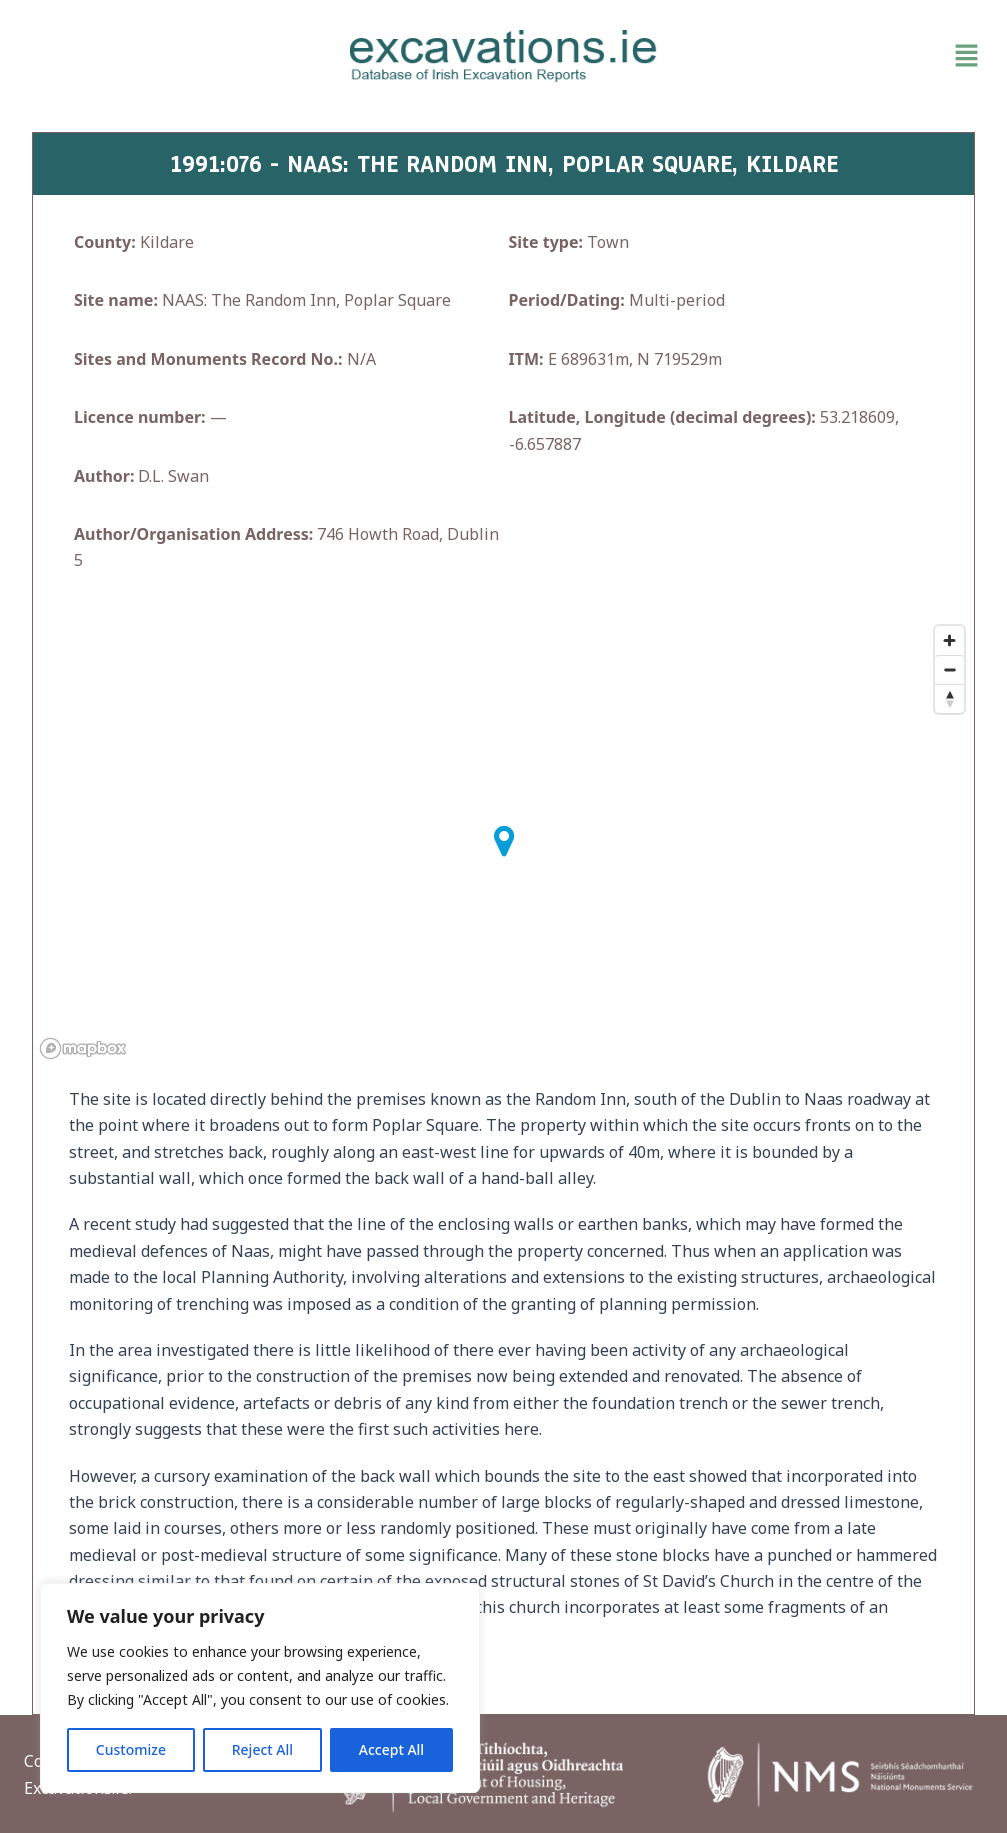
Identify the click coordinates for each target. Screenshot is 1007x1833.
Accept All (391, 1749)
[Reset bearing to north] (949, 698)
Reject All (262, 1749)
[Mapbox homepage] (83, 1048)
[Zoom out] (949, 669)
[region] (260, 1688)
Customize (131, 1749)
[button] (832, 56)
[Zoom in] (949, 640)
